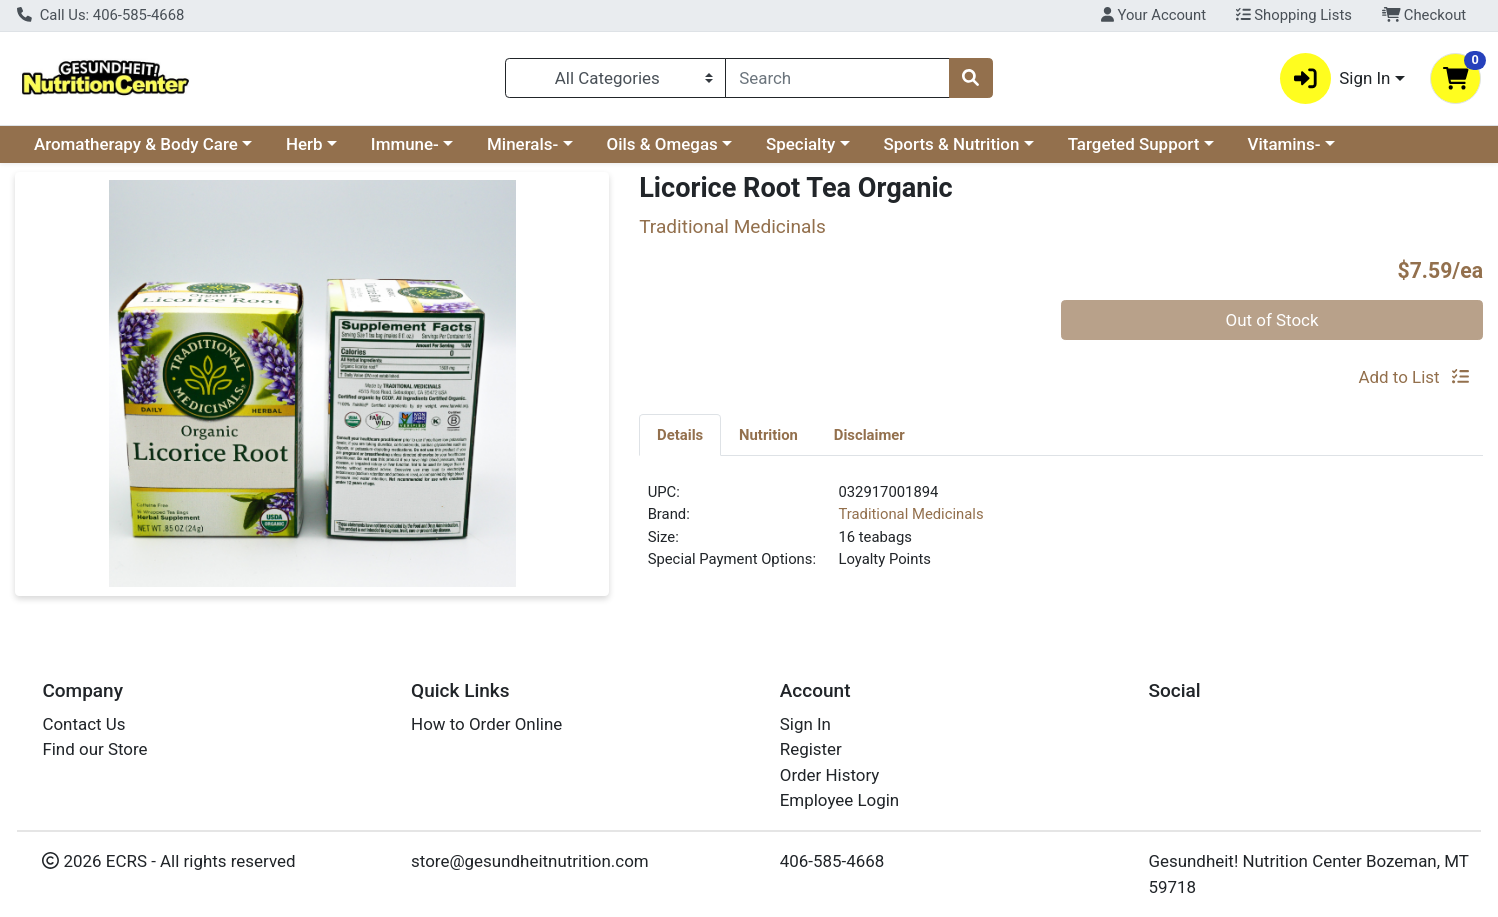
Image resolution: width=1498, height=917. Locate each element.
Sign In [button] (1335, 78)
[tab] (680, 434)
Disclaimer (869, 435)
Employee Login (839, 800)
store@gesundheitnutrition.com (530, 861)
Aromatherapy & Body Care (136, 144)
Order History (830, 775)
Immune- (405, 144)
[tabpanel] (1061, 534)
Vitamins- (1284, 144)
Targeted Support (1134, 144)
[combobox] (837, 78)
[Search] (837, 78)
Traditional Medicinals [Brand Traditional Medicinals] (910, 514)
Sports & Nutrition (952, 144)
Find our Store (94, 749)
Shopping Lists (1294, 15)
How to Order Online (486, 724)
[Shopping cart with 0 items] (1455, 78)
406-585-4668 (832, 861)
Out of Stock (1272, 320)
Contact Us (83, 724)
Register (811, 749)
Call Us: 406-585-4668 (100, 15)
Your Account (1153, 15)
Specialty (800, 144)
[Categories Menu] (615, 78)
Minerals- (522, 144)
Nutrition (768, 435)
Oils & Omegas (662, 144)
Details (680, 435)
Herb (304, 144)
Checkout (1424, 15)
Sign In (805, 724)
